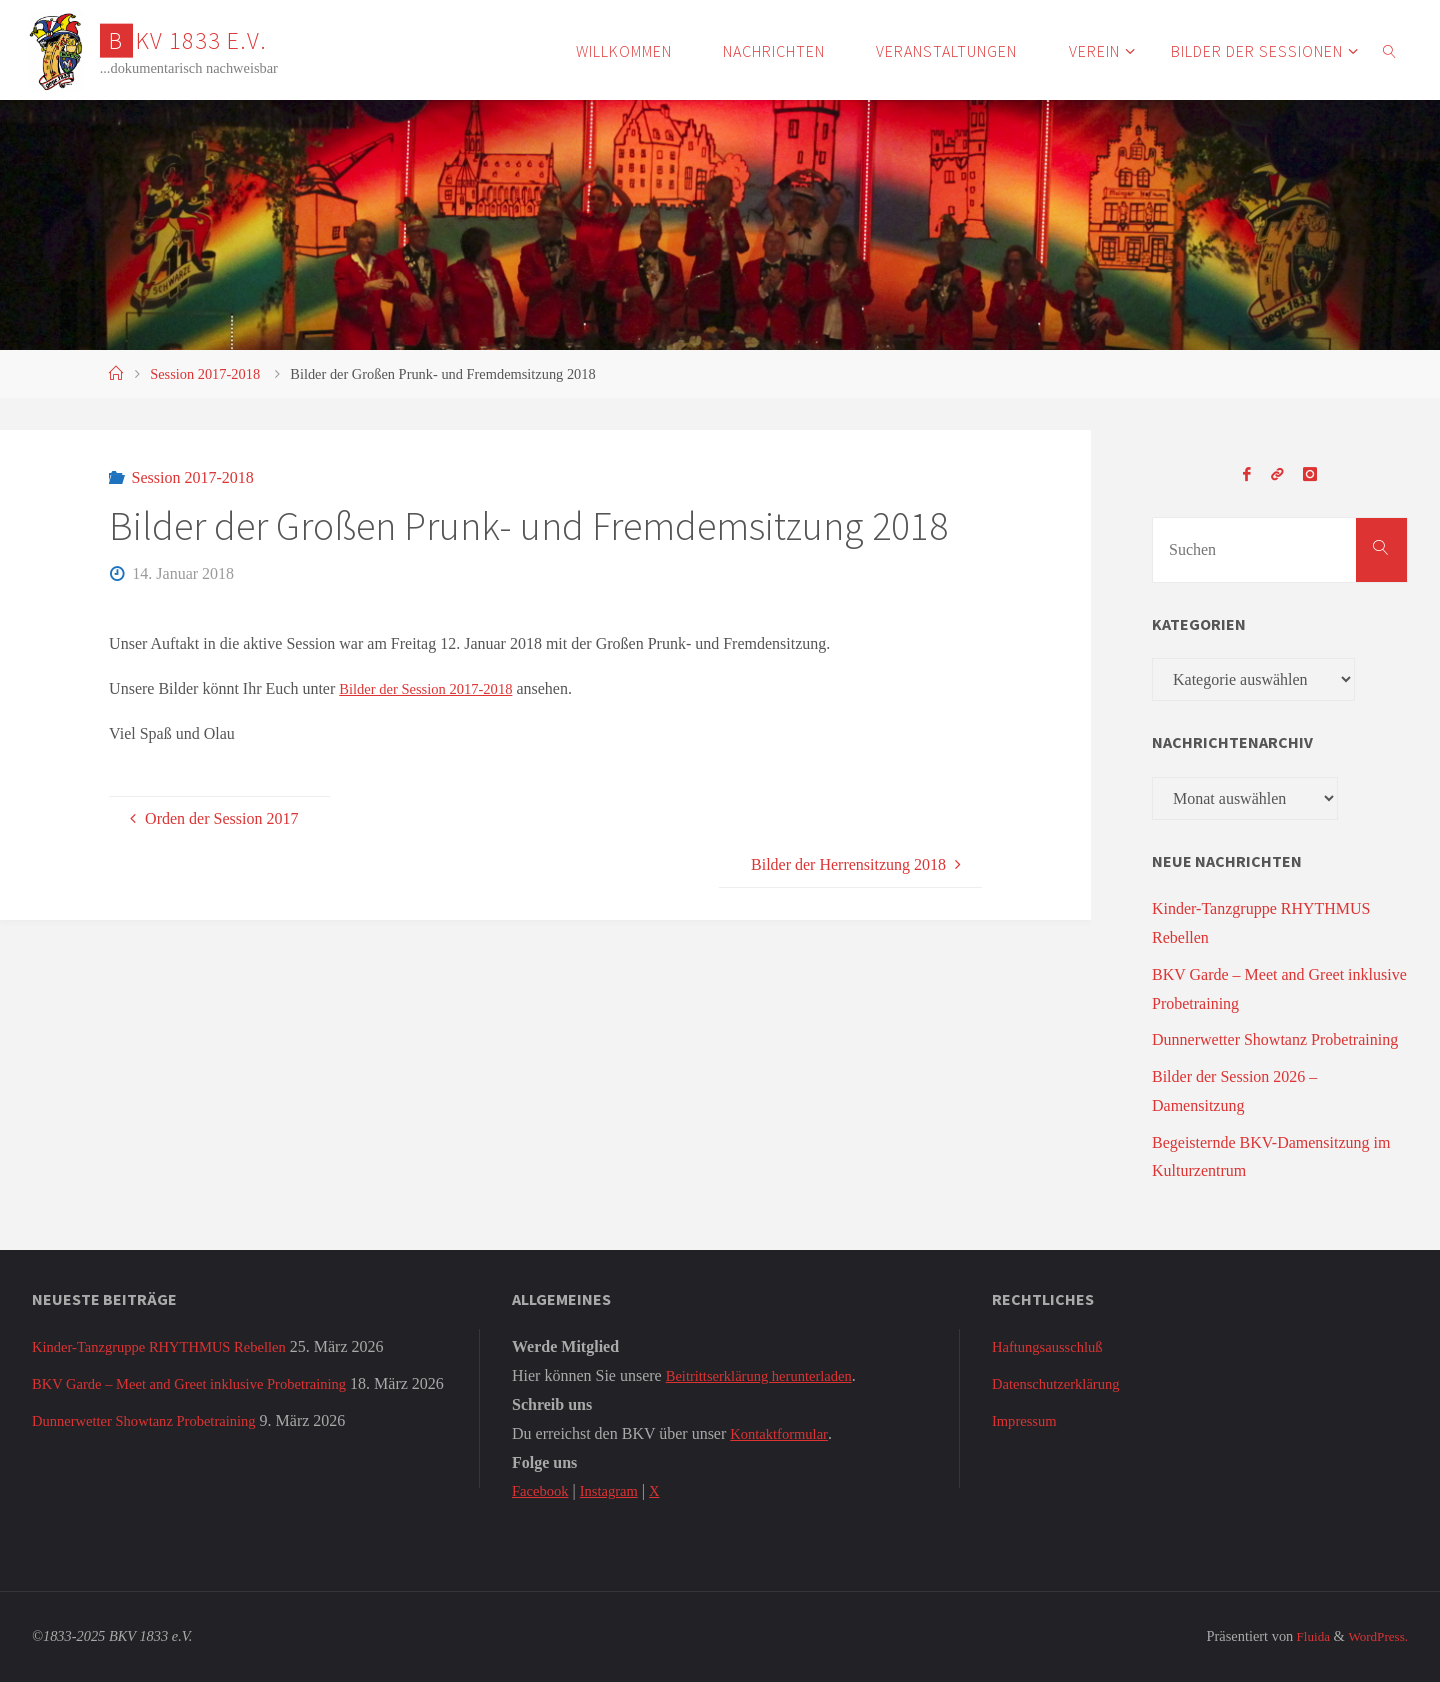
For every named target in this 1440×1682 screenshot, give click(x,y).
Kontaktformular (783, 1433)
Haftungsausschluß (1053, 1346)
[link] (1389, 50)
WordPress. (1375, 1636)
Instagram (617, 1490)
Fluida (1304, 1636)
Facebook (543, 1490)
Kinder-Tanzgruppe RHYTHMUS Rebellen (171, 1346)
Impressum (1027, 1420)
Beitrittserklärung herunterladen (768, 1375)
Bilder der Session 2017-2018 (434, 688)
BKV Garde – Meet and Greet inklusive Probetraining (205, 1383)
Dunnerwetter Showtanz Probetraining (1275, 1039)
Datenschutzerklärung (1062, 1383)
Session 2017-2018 (205, 374)
